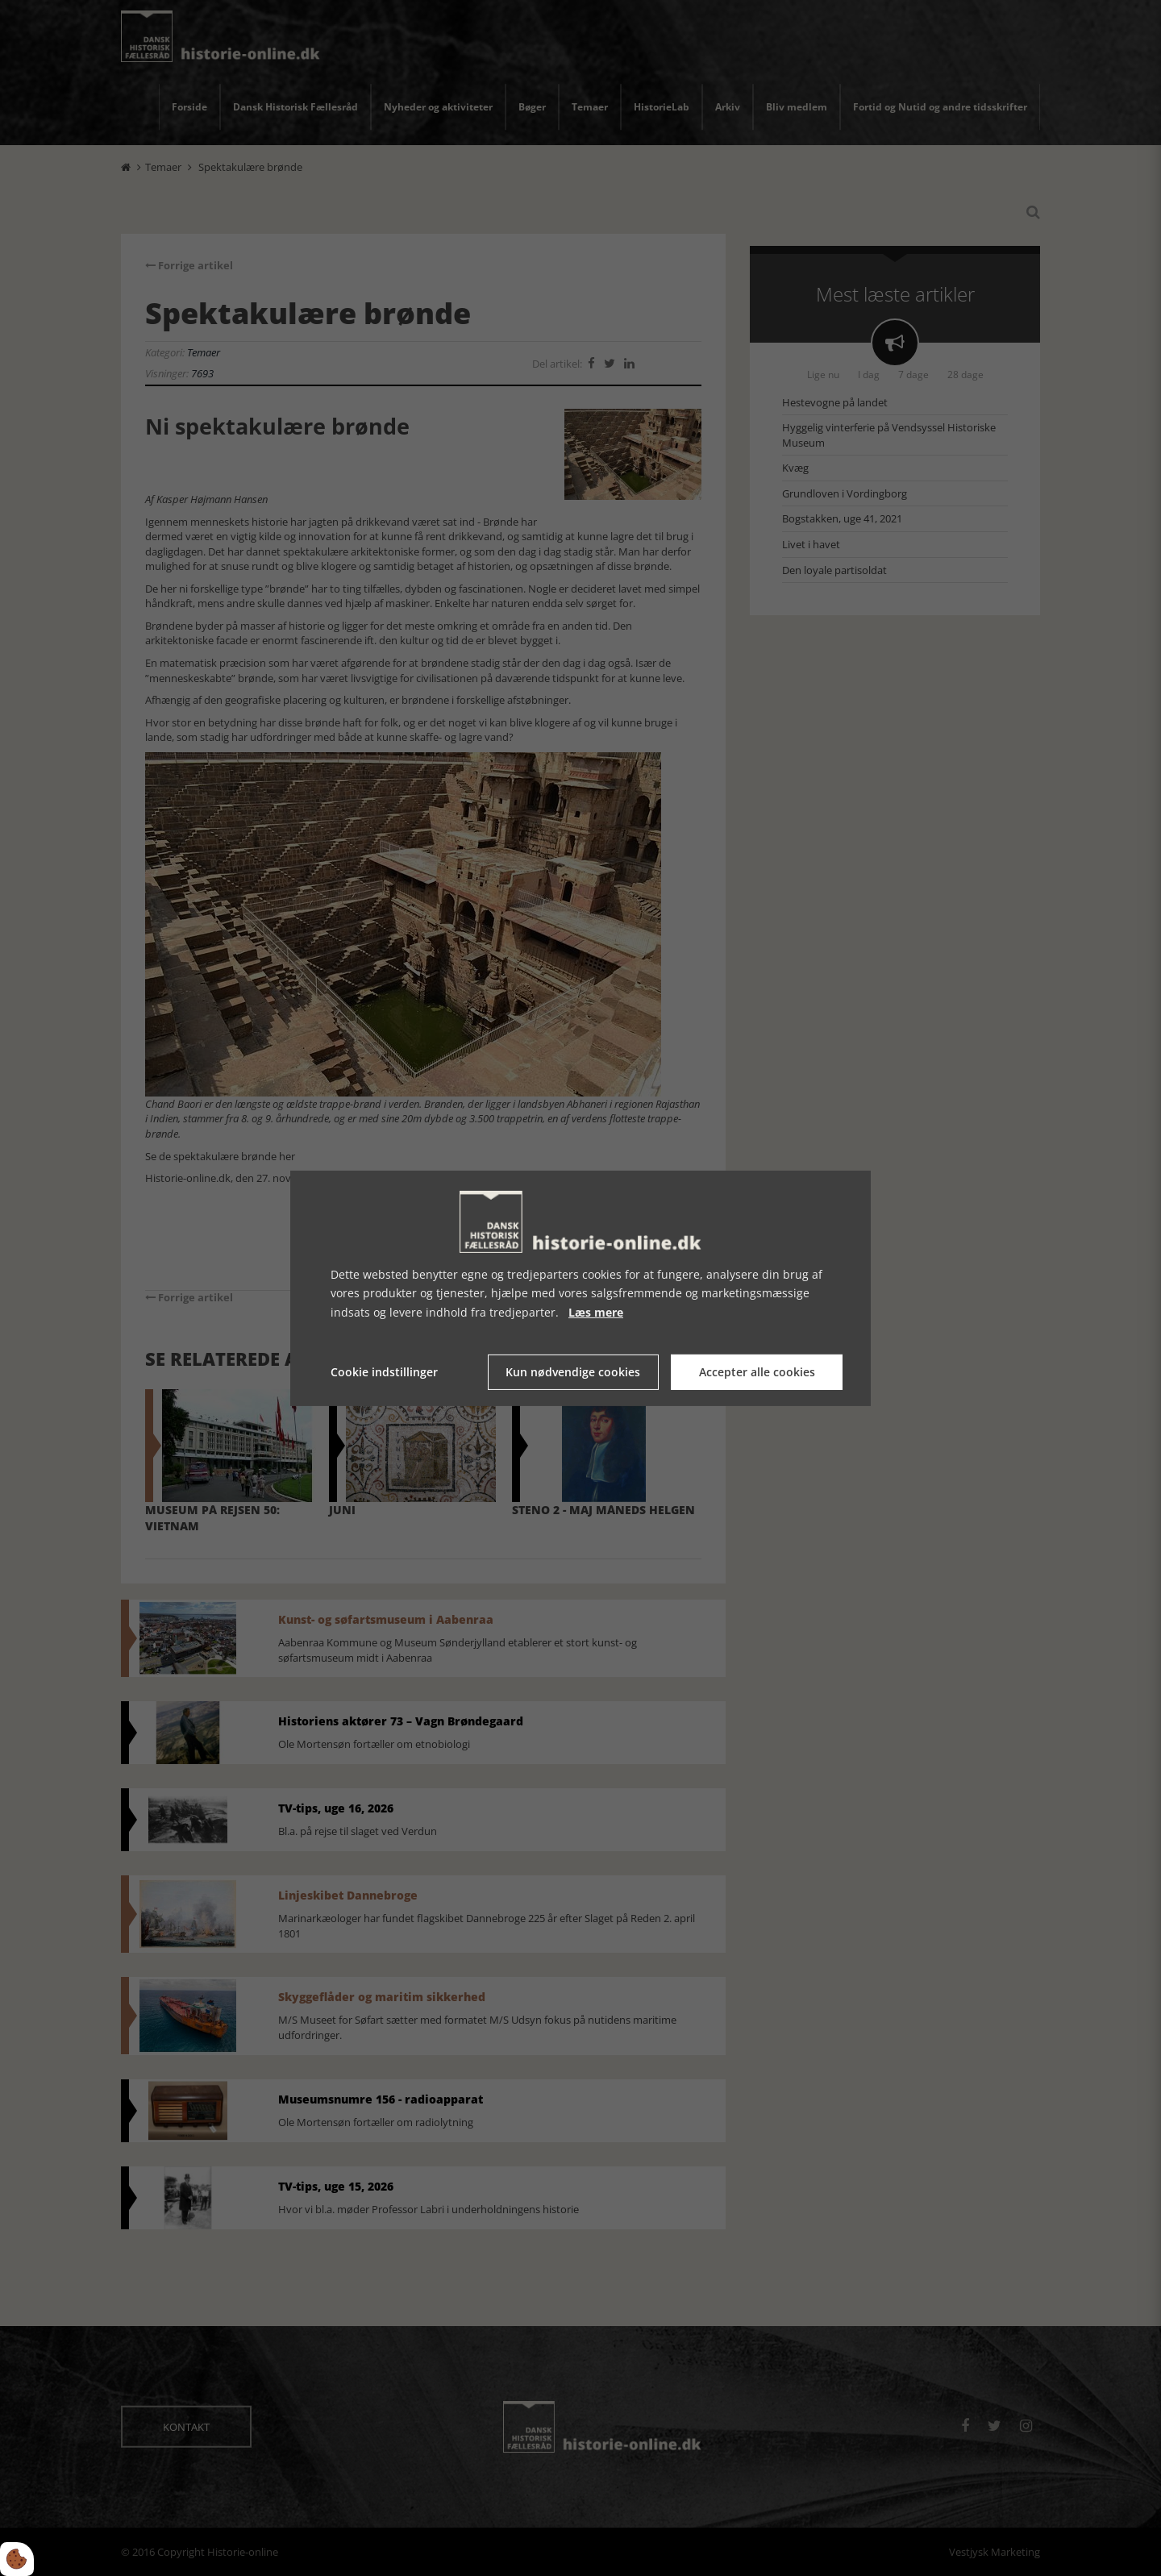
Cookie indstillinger (384, 1372)
